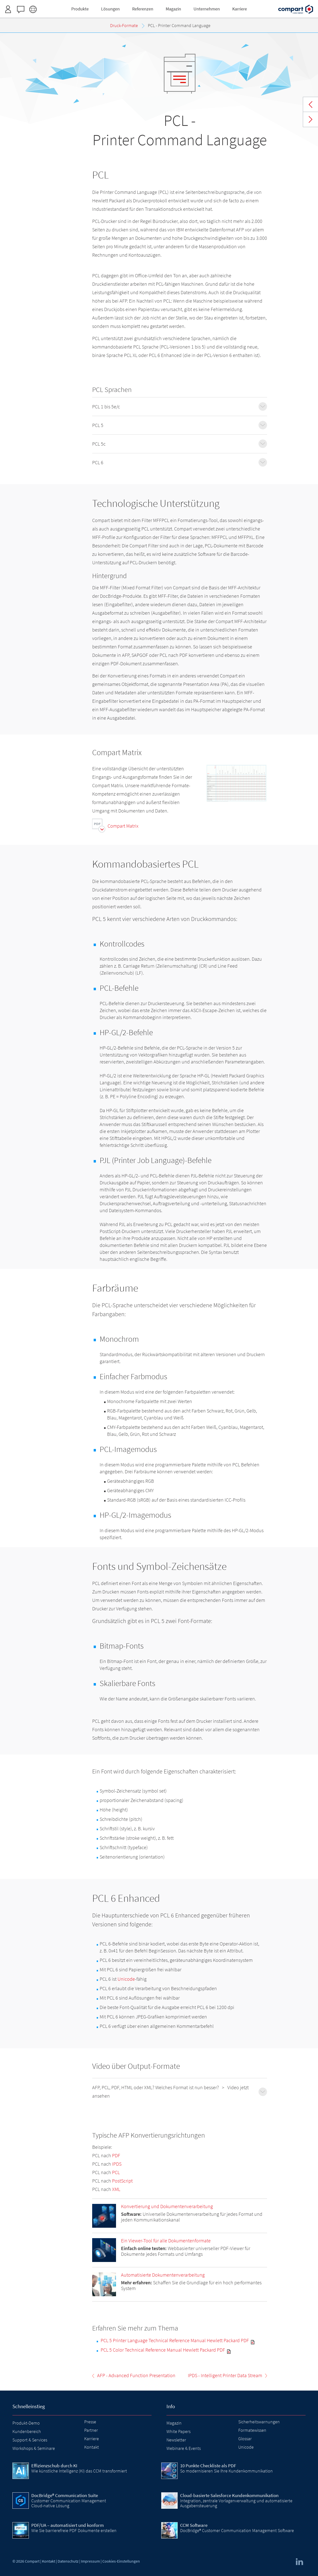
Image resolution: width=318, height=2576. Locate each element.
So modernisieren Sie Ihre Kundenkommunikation (226, 2471)
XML (116, 2189)
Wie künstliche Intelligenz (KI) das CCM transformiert (79, 2471)
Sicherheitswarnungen (259, 2422)
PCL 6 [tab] (179, 462)
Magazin (174, 2423)
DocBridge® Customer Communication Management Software (237, 2530)
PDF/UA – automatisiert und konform (67, 2525)
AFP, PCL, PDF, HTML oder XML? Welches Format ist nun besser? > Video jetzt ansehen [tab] (179, 2091)
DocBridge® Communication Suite (64, 2495)
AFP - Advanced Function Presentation (310, 104)
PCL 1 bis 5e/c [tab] (179, 406)
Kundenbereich (26, 2431)
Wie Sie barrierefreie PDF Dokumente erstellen (74, 2530)
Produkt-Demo (26, 2423)
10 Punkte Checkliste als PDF (208, 2466)
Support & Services (29, 2440)
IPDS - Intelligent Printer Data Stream (310, 119)
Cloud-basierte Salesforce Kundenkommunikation (229, 2495)
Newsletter (176, 2440)
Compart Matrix (123, 826)
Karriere (91, 2438)
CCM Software (193, 2525)
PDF (116, 2155)
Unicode (126, 1979)
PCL (116, 2172)
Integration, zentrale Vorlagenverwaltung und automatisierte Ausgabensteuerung (236, 2503)
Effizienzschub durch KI (54, 2466)
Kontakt (91, 2447)
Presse (90, 2422)
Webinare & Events (183, 2448)
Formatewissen (252, 2430)
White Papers (178, 2431)
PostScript (122, 2181)
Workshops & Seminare (33, 2448)
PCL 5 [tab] (179, 425)
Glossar (245, 2438)
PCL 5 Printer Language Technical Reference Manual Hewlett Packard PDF (175, 2340)
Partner (91, 2430)
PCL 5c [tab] (179, 444)
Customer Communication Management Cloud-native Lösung (68, 2503)
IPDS (116, 2164)
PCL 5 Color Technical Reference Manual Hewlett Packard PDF (163, 2350)
